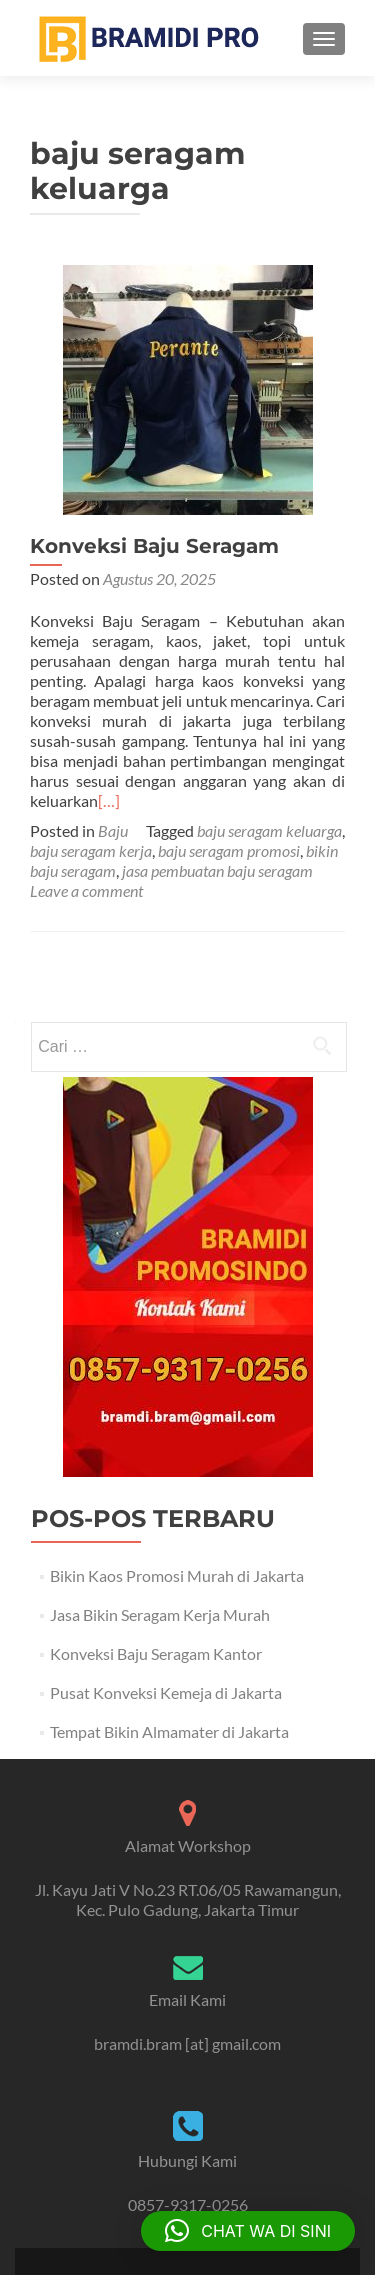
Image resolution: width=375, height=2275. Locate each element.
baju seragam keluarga (269, 830)
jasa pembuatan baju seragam (217, 870)
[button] (248, 2231)
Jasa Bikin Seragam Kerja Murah (160, 1614)
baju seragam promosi (229, 850)
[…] (109, 800)
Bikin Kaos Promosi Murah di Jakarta (177, 1575)
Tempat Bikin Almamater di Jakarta (169, 1731)
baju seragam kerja (91, 850)
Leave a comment (86, 890)
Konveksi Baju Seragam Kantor (156, 1653)
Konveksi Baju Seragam (154, 546)
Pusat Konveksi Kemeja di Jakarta (166, 1692)
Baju (113, 830)
